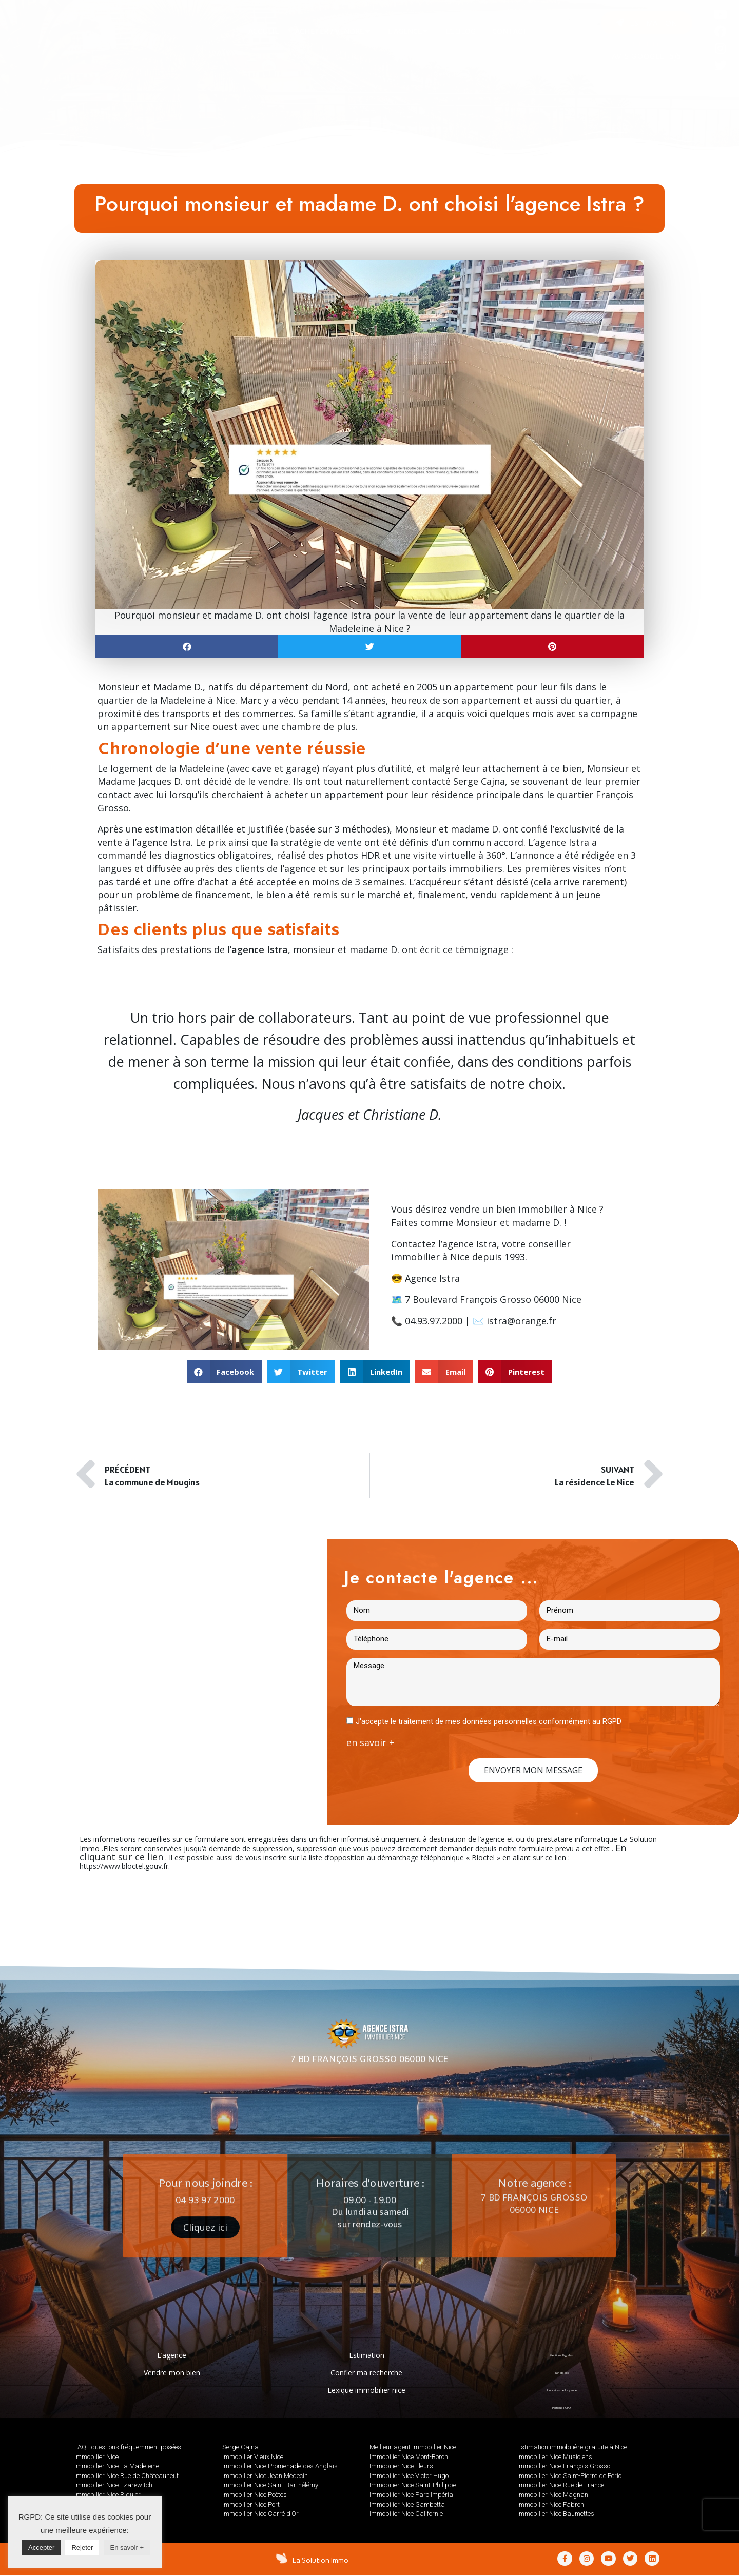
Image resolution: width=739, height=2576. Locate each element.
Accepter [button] (41, 2547)
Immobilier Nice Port (251, 2504)
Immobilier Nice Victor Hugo (409, 2476)
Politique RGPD (561, 2407)
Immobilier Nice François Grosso (563, 2466)
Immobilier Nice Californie (406, 2514)
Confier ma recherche (366, 2372)
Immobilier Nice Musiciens (554, 2457)
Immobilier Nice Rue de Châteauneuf (126, 2476)
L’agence (171, 2355)
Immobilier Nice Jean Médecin (265, 2476)
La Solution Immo (322, 2560)
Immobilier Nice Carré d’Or (260, 2514)
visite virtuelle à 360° (459, 855)
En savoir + (127, 2547)
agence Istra (469, 1244)
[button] (646, 22)
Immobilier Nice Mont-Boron (408, 2457)
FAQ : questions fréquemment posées (127, 2447)
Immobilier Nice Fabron (550, 2504)
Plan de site (561, 2372)
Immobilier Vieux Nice (252, 2457)
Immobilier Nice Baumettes (555, 2514)
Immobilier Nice (96, 2457)
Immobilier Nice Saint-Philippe (412, 2485)
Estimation (366, 2355)
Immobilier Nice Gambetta (407, 2504)
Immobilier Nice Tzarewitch (113, 2485)
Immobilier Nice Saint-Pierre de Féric (569, 2476)
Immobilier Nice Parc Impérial (412, 2495)
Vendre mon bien (172, 2372)
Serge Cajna (479, 781)
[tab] (263, 31)
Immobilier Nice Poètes (254, 2495)
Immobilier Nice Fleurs (401, 2466)
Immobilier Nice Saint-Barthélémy (270, 2485)
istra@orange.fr (521, 1321)
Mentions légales (561, 2355)
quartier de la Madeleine (151, 700)
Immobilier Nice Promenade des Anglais (280, 2466)
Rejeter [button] (82, 2547)
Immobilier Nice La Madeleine (116, 2466)
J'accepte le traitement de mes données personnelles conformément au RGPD (488, 1721)
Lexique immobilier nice (366, 2390)
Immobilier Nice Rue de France (560, 2485)
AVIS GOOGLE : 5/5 (647, 57)
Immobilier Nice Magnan (552, 2495)
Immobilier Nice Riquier (107, 2495)
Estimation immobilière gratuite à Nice (572, 2447)
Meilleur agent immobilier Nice (412, 2447)
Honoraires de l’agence (561, 2390)
